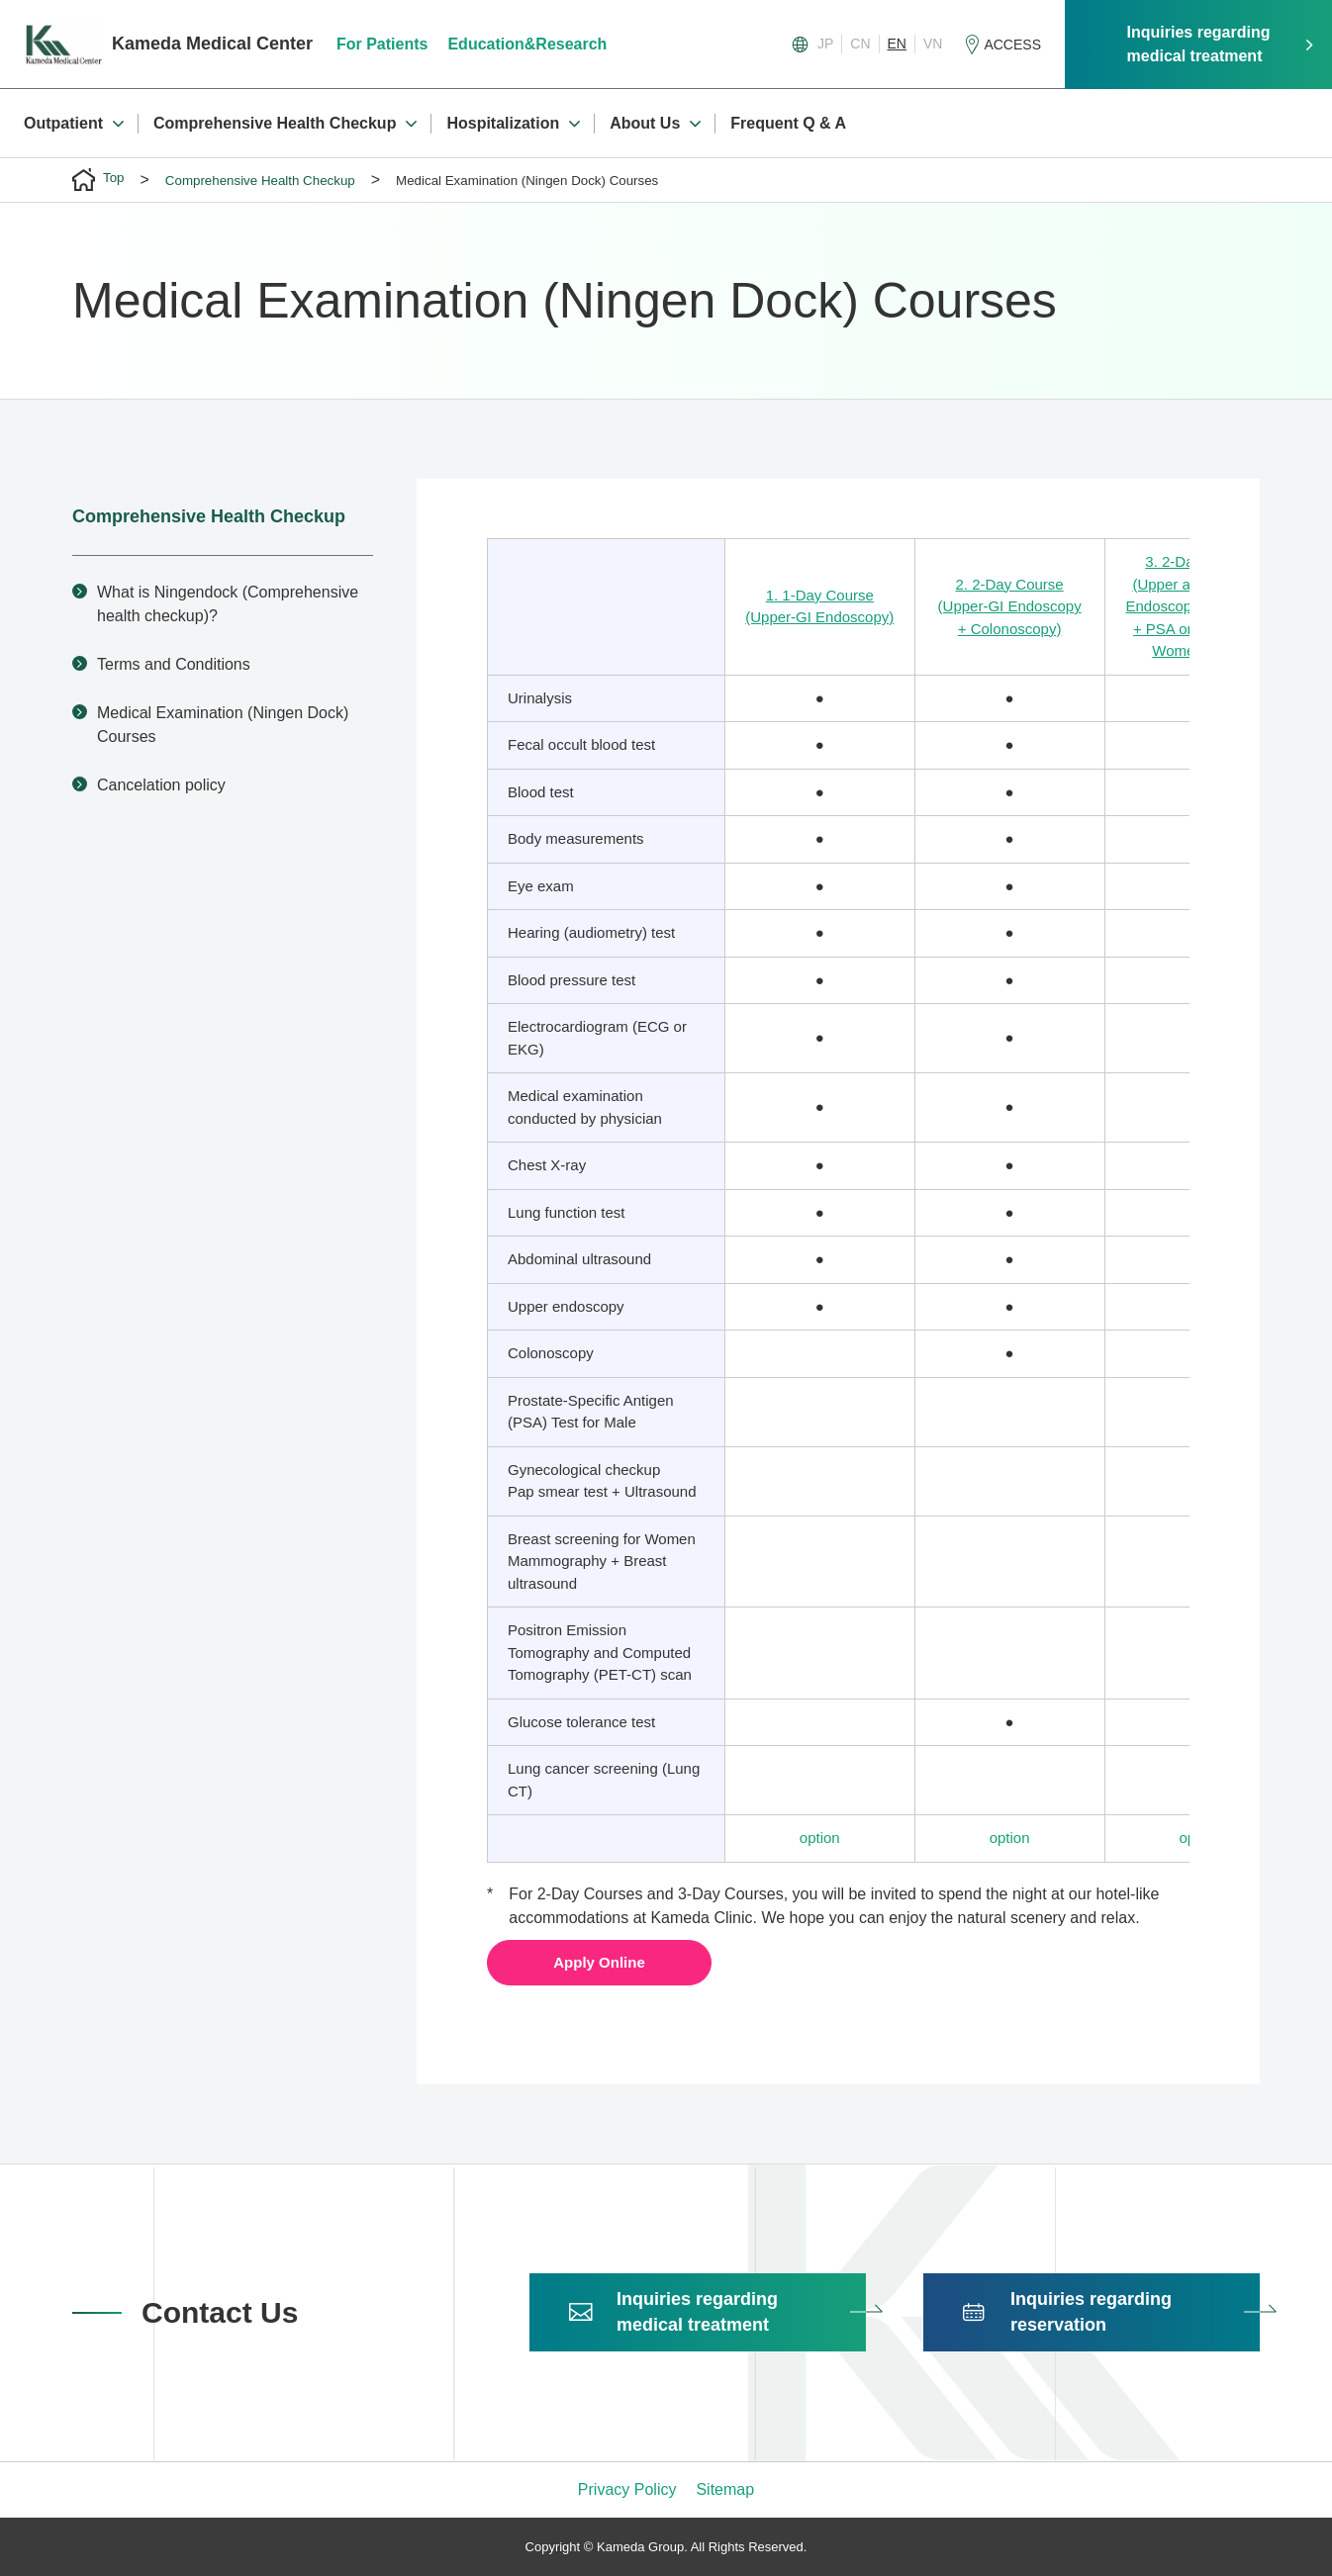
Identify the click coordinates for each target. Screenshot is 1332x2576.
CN (860, 43)
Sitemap (725, 2489)
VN (932, 43)
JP (825, 43)
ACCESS (1012, 44)
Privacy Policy (627, 2489)
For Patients (388, 44)
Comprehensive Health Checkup (208, 516)
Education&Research (535, 44)
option (820, 1837)
